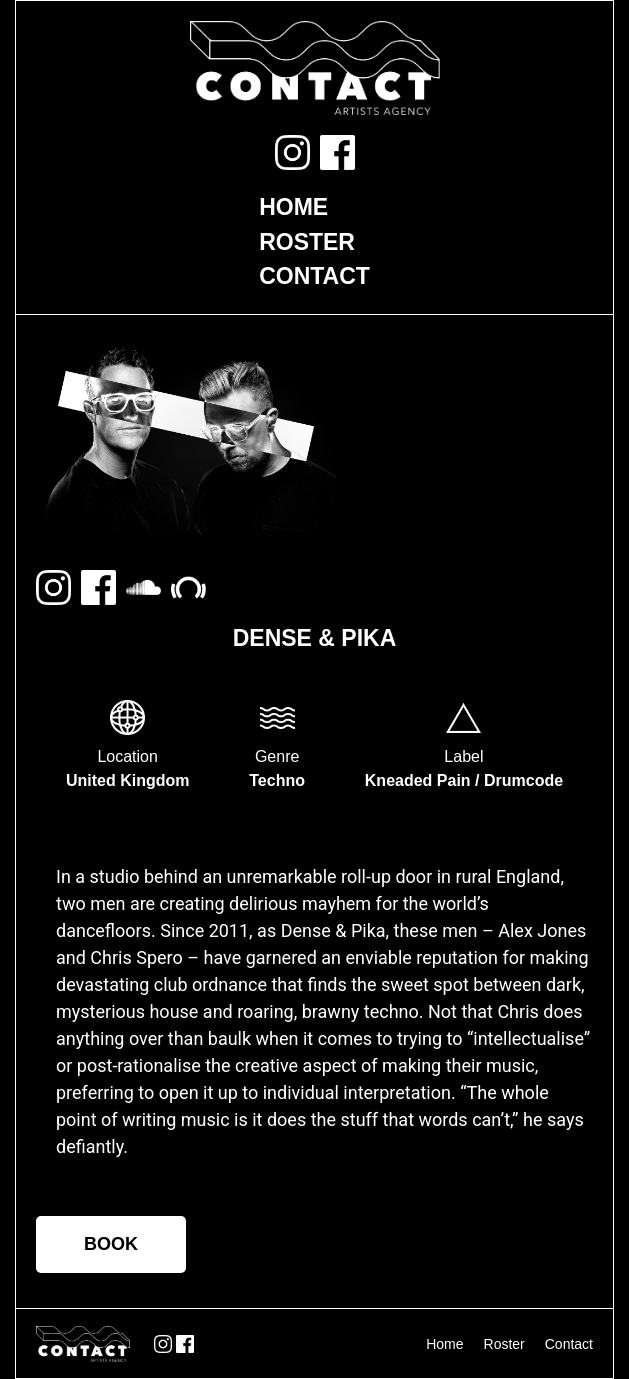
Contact (314, 276)
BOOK (111, 1244)
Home (293, 207)
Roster (307, 242)
